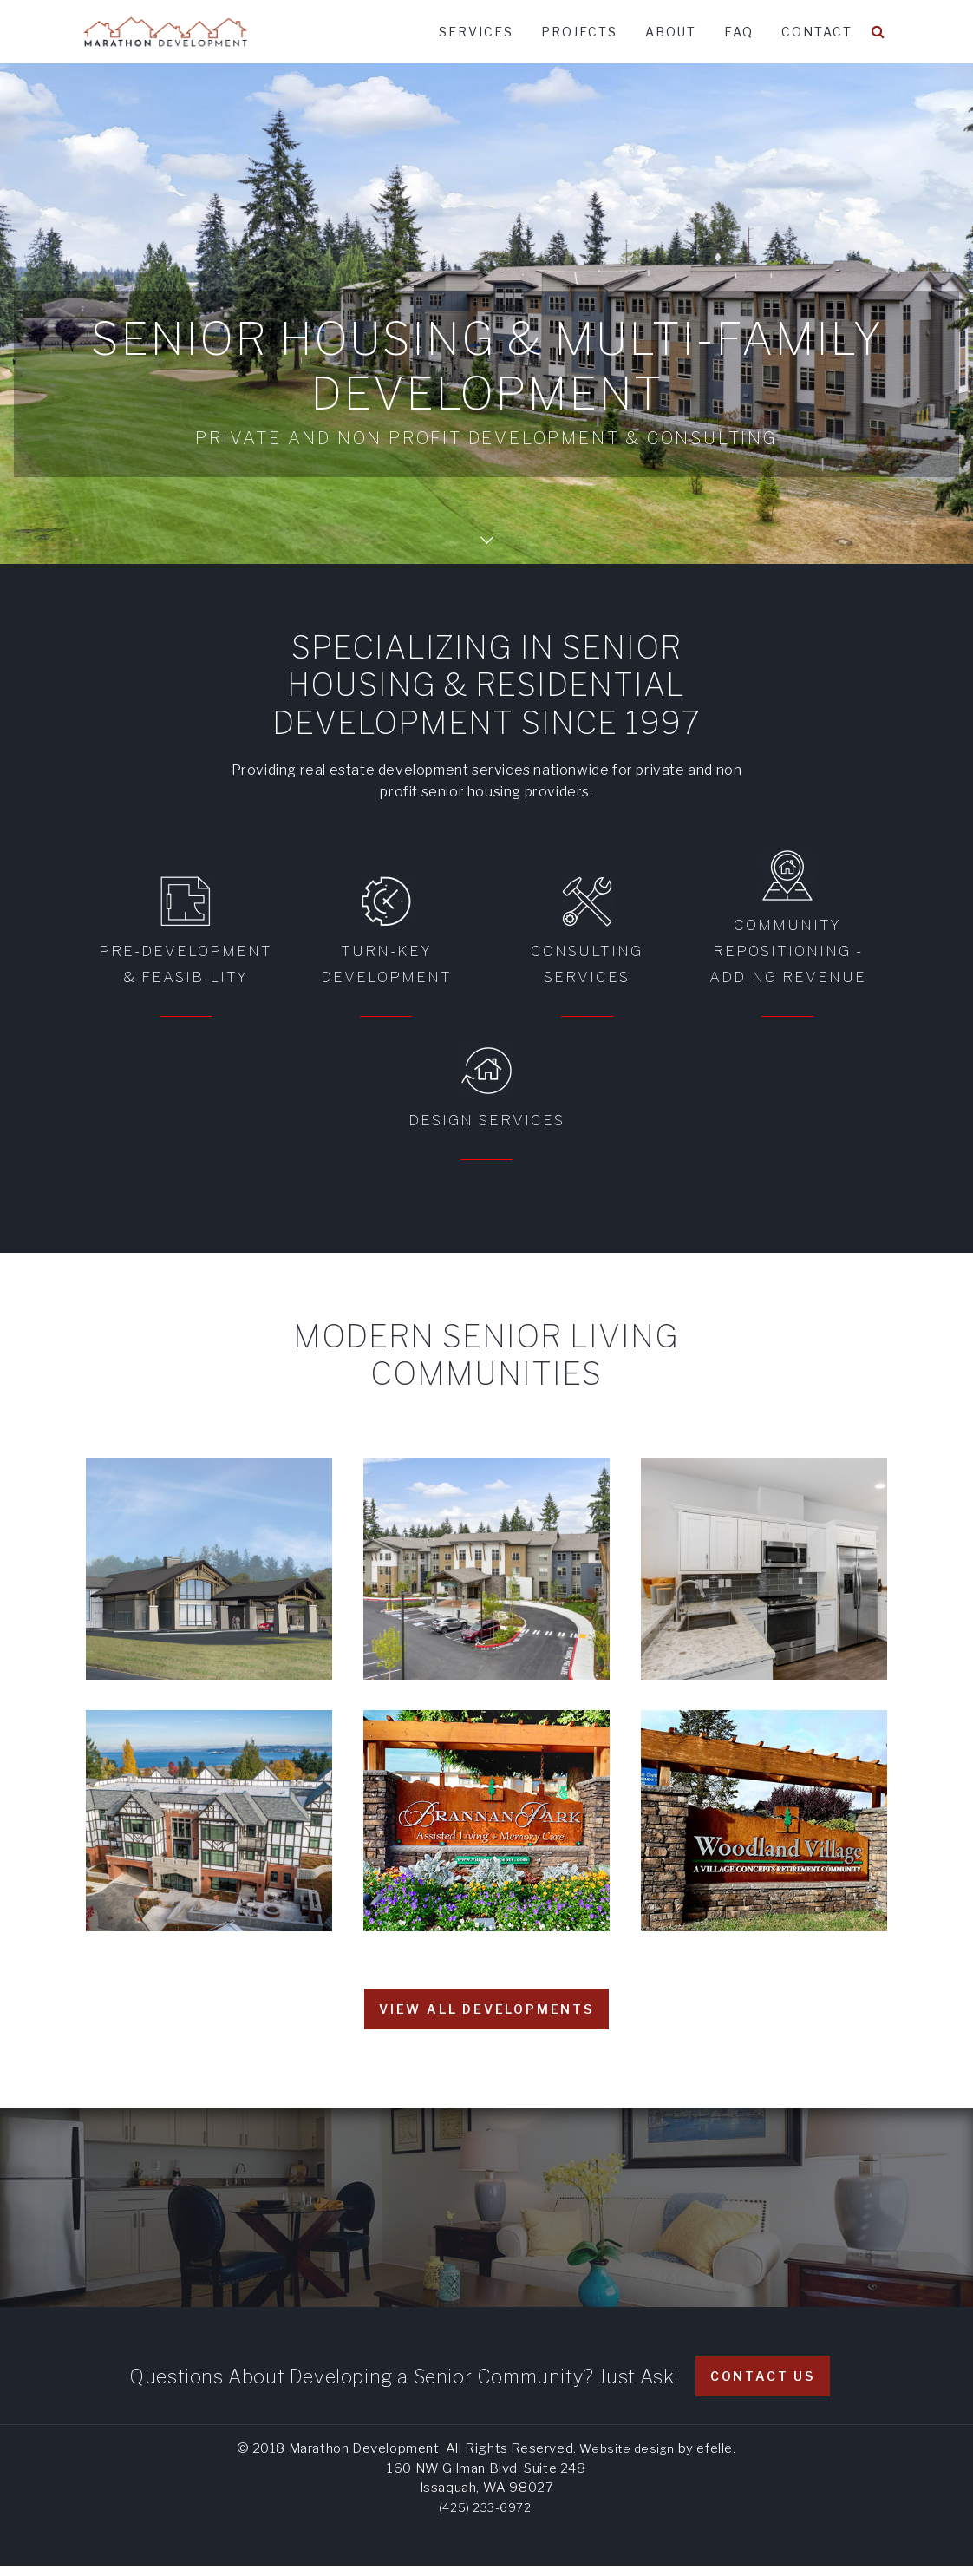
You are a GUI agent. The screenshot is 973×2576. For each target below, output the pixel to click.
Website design (627, 2459)
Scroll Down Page (486, 525)
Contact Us (762, 2386)
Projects (579, 31)
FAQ (739, 31)
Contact (816, 31)
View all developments (486, 2019)
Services (476, 31)
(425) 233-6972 (485, 2518)
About (670, 31)
